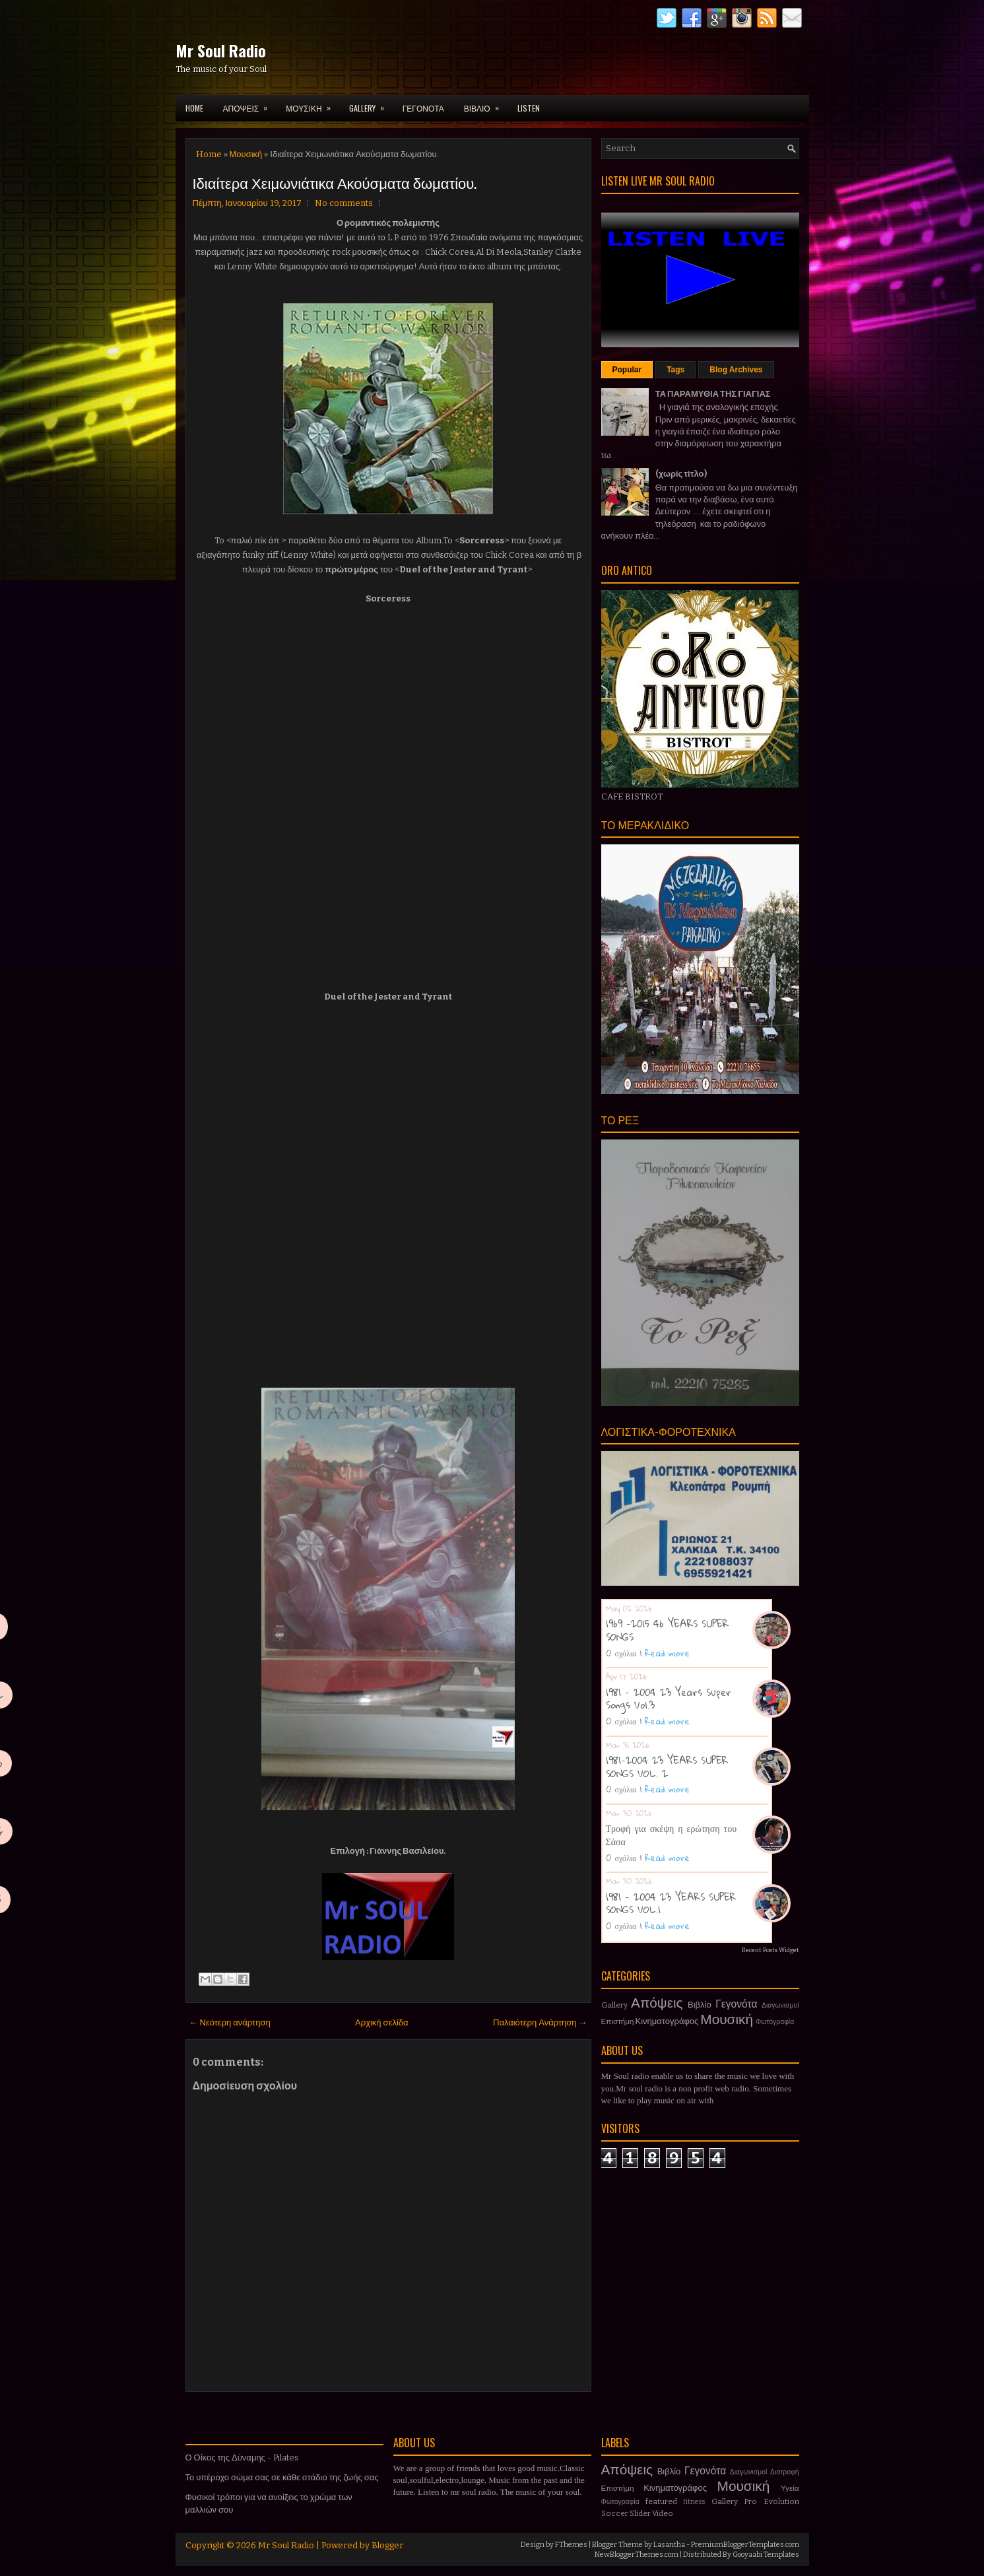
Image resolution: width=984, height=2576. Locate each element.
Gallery (614, 2005)
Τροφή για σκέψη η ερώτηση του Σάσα (671, 1834)
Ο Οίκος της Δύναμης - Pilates (242, 2457)
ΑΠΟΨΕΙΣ (250, 104)
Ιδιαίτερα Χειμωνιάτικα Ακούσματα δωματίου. (335, 182)
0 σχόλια (621, 1653)
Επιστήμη (617, 2021)
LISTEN (528, 108)
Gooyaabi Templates (766, 2554)
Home (194, 108)
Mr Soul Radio (221, 50)
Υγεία (790, 2488)
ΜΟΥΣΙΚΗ (312, 104)
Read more (667, 1653)
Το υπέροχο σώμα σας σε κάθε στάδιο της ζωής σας (282, 2477)
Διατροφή (784, 2472)
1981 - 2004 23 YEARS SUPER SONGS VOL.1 (671, 1903)
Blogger (387, 2545)
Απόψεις (657, 2003)
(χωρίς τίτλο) (681, 474)
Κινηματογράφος (667, 2021)
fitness (694, 2501)
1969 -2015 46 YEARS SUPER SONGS (667, 1630)
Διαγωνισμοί (780, 2005)
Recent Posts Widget (770, 1950)
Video (662, 2513)
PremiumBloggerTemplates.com (745, 2544)
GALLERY (371, 104)
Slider (640, 2513)
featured (661, 2501)
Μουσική (246, 154)
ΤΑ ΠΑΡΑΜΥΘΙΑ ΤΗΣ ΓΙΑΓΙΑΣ (713, 394)
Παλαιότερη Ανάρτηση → (540, 2022)
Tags (675, 369)
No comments (344, 203)
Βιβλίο (699, 2005)
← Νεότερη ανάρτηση (230, 2022)
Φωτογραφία (775, 2021)
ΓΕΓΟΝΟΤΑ (423, 108)
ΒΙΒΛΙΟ (486, 104)
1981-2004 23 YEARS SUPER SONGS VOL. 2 (667, 1766)
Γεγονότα (736, 2004)
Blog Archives (735, 369)
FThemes (571, 2544)
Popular (627, 369)
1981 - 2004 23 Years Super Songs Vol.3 (668, 1698)
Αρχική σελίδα (381, 2022)
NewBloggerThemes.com (636, 2554)
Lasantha (669, 2544)
